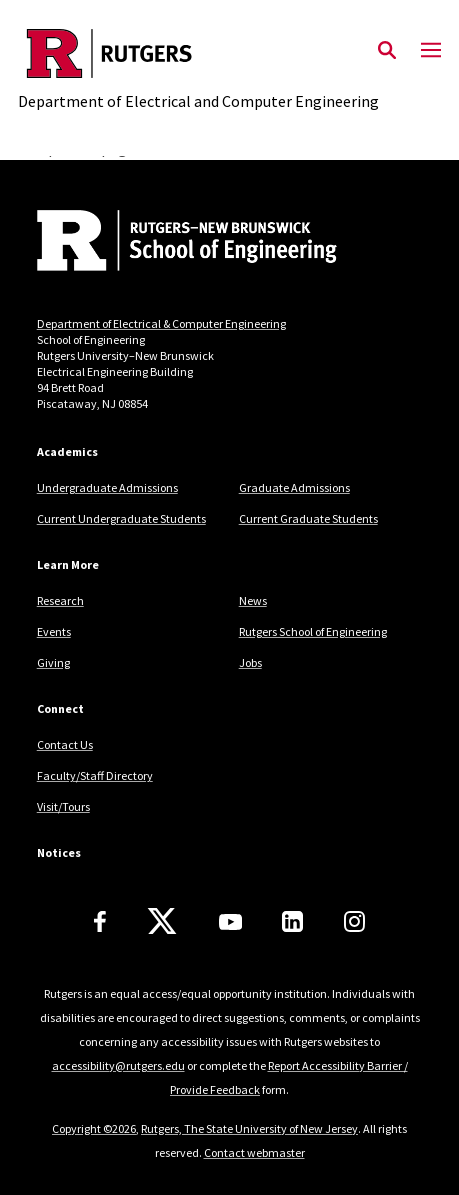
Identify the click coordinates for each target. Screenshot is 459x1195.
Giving (53, 662)
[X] (162, 922)
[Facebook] (100, 921)
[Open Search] (387, 51)
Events (54, 631)
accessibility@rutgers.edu (118, 1065)
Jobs (250, 662)
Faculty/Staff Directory (95, 775)
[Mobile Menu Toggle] (431, 51)
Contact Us (65, 744)
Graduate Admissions (294, 487)
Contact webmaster (254, 1152)
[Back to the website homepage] (198, 53)
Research (60, 600)
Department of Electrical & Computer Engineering (161, 323)
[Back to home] (172, 243)
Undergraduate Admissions (107, 487)
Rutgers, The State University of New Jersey (249, 1128)
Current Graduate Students (308, 518)
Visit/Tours (63, 806)
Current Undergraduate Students (121, 518)
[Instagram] (354, 921)
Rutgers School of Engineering (313, 631)
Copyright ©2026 (94, 1128)
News (253, 600)
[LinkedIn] (292, 921)
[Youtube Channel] (230, 922)
